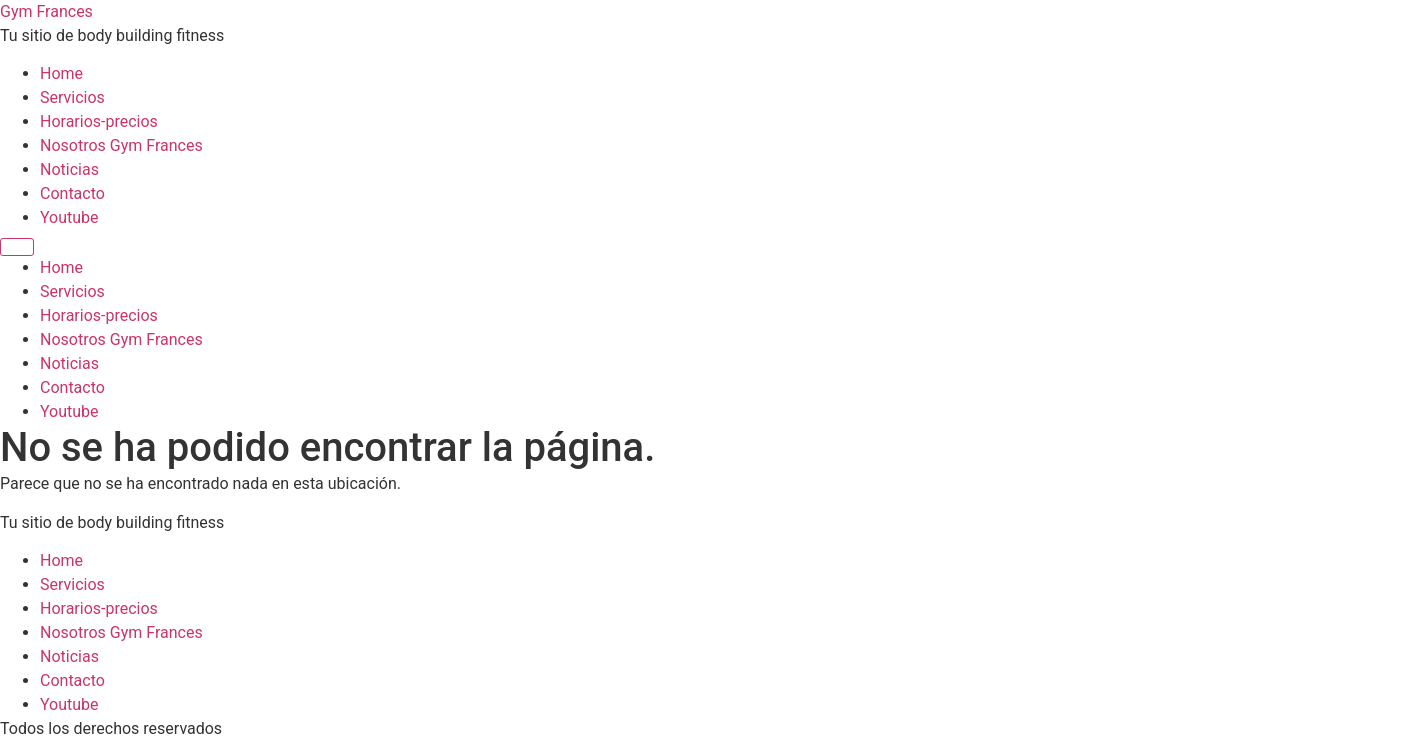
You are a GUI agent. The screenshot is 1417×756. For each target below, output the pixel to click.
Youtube (69, 217)
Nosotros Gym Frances (121, 145)
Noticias (69, 169)
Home (61, 73)
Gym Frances (46, 11)
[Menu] (17, 247)
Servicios (72, 97)
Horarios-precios (99, 121)
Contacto (72, 193)
